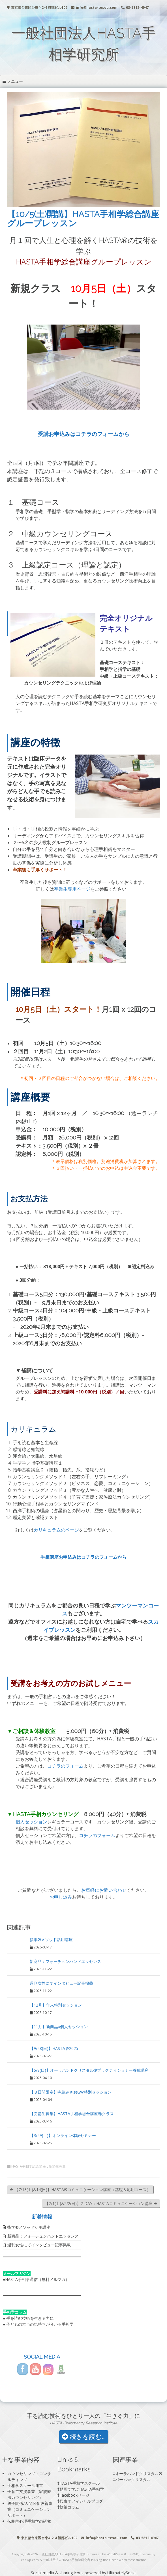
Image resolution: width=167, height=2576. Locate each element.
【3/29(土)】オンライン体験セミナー (63, 2135)
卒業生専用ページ (72, 889)
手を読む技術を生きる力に (30, 2318)
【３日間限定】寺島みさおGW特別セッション (71, 2092)
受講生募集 (57, 2166)
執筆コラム (69, 2507)
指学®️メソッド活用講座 (51, 1939)
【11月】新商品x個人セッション (59, 2026)
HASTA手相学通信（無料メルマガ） (37, 2279)
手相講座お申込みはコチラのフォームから (83, 1557)
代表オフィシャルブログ (81, 2501)
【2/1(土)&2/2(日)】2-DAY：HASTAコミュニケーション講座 (101, 2203)
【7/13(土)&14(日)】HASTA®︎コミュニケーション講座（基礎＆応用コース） (80, 2189)
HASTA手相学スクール (79, 2483)
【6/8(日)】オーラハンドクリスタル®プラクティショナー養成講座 (89, 2070)
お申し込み (61, 1897)
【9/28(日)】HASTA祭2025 (54, 2048)
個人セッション (31, 1822)
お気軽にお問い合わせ (104, 1890)
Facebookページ (74, 2495)
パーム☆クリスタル (133, 2479)
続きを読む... (83, 2436)
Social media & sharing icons (58, 2572)
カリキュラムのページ (56, 1530)
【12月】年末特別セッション (56, 2005)
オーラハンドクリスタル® (138, 2473)
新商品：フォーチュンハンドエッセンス (65, 1961)
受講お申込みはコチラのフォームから (83, 434)
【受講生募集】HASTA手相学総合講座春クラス (72, 2113)
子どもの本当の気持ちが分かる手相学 (40, 2324)
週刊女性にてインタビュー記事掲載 (61, 1983)
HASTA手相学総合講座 (28, 2166)
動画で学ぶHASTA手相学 (81, 2489)
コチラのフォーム (65, 1766)
